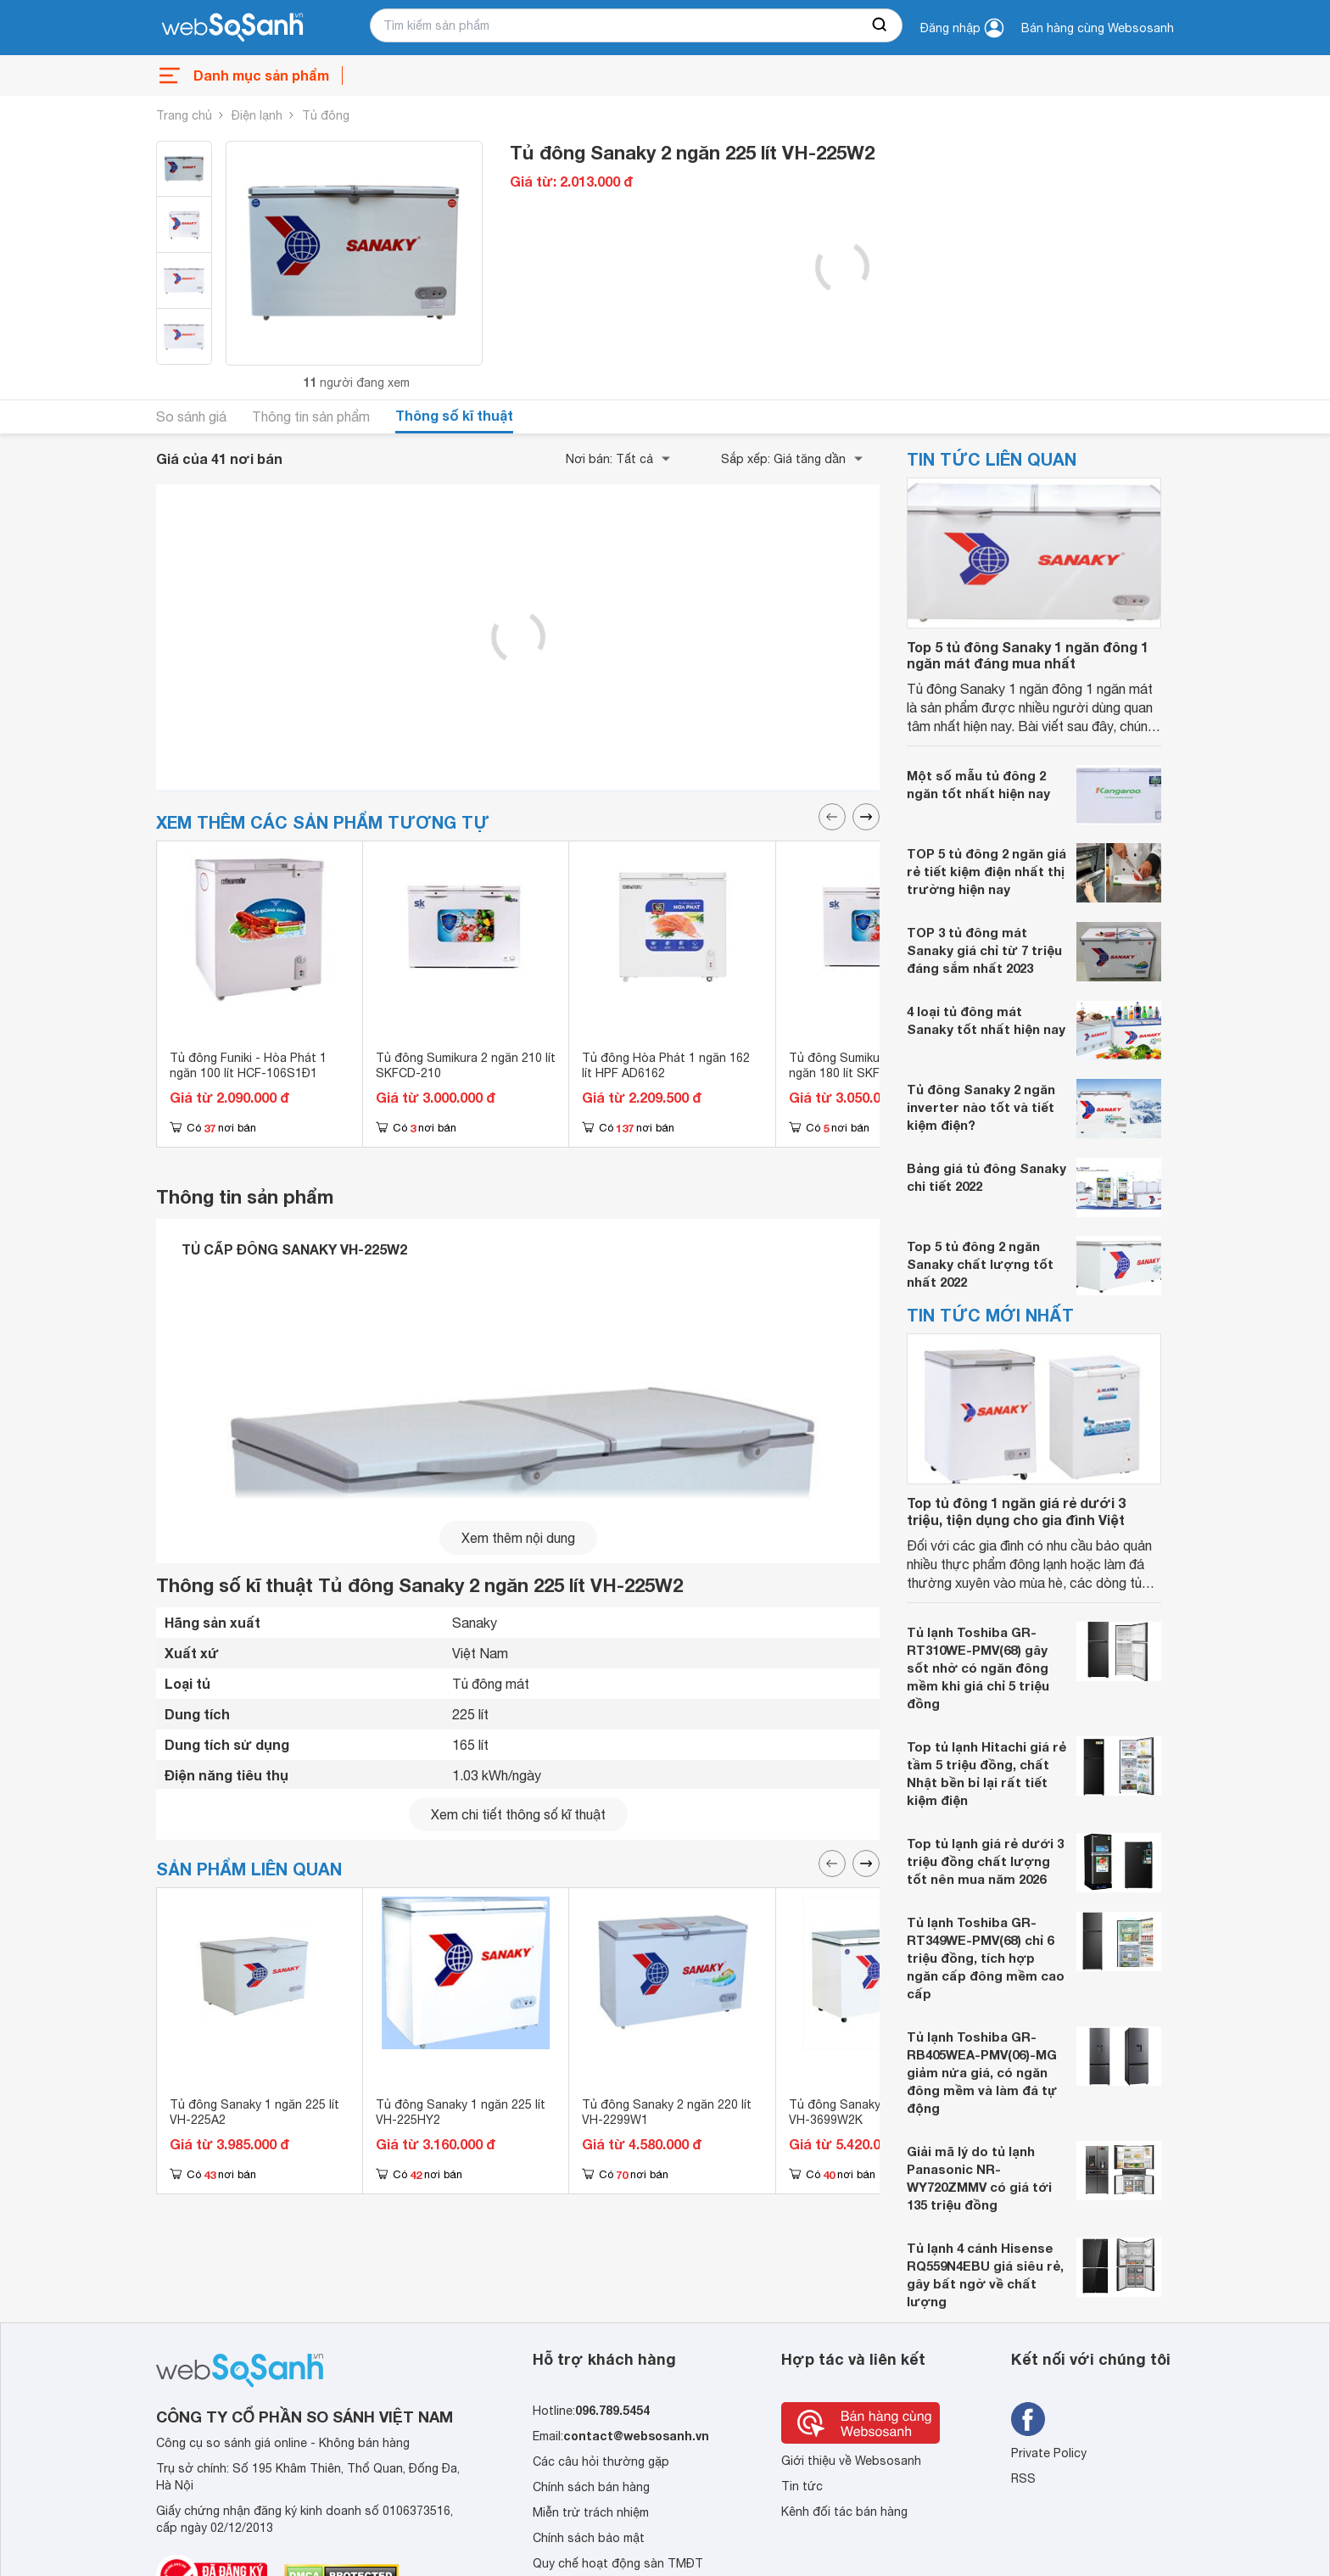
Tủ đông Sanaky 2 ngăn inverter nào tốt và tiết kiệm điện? (981, 1106)
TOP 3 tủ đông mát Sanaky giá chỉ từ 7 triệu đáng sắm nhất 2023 (984, 950)
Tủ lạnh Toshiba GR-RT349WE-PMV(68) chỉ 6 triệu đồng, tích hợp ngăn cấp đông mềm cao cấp (986, 1957)
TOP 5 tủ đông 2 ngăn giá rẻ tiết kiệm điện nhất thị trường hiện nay (986, 871)
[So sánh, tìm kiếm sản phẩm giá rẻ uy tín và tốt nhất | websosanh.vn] (232, 28)
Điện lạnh (257, 115)
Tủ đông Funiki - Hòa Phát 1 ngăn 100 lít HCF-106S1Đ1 (248, 1065)
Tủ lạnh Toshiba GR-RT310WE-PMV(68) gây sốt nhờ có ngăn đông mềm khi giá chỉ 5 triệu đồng (978, 1667)
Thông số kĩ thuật (454, 415)
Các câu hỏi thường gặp (601, 2461)
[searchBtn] (880, 25)
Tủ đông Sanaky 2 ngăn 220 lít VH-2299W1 (667, 2112)
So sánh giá (191, 416)
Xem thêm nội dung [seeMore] (518, 1537)
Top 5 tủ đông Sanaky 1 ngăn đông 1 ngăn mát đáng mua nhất (1027, 655)
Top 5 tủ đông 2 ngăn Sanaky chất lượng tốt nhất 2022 (980, 1263)
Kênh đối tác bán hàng (844, 2511)
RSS (1023, 2478)
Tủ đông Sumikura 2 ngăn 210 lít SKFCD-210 (466, 1065)
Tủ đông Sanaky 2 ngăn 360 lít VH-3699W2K (873, 2112)
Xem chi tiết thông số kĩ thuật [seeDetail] (518, 1814)
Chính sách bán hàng (591, 2487)
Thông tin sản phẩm (311, 416)
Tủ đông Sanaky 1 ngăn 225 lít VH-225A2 (254, 2112)
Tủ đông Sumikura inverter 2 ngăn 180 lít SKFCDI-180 (868, 1065)
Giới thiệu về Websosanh (851, 2460)
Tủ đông (325, 115)
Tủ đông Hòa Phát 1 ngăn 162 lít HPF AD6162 (666, 1065)
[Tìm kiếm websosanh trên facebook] (1028, 2419)
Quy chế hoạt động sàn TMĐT (618, 2563)
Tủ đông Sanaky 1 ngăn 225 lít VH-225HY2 (460, 2112)
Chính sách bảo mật (589, 2538)
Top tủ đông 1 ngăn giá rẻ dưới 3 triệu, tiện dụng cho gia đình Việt (1016, 1511)
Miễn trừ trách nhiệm (591, 2512)
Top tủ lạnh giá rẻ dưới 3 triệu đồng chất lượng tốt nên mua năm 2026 (985, 1861)
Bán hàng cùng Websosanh (1097, 28)
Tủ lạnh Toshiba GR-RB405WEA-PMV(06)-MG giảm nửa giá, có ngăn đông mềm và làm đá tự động (982, 2072)
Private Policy (1049, 2453)
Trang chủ (184, 115)
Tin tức (802, 2486)
